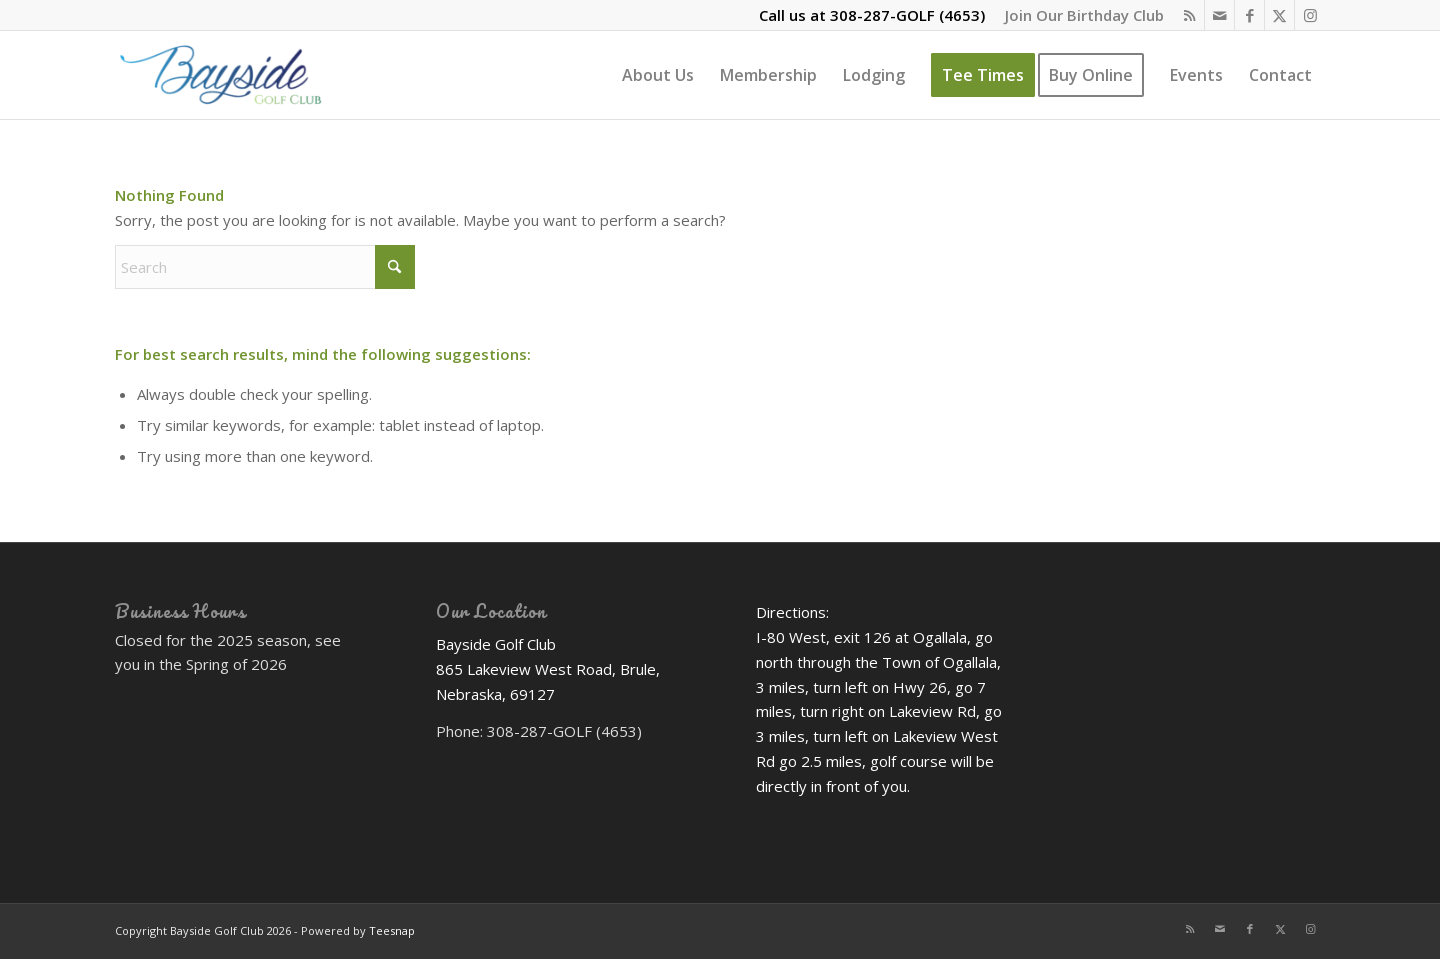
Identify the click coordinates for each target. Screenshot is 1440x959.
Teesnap (392, 930)
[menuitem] (1079, 15)
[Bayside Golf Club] (248, 75)
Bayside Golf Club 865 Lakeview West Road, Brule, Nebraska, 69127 (548, 669)
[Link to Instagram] (1310, 15)
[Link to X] (1279, 15)
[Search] (265, 267)
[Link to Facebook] (1249, 15)
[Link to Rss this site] (1189, 15)
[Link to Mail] (1219, 15)
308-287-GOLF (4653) (907, 15)
